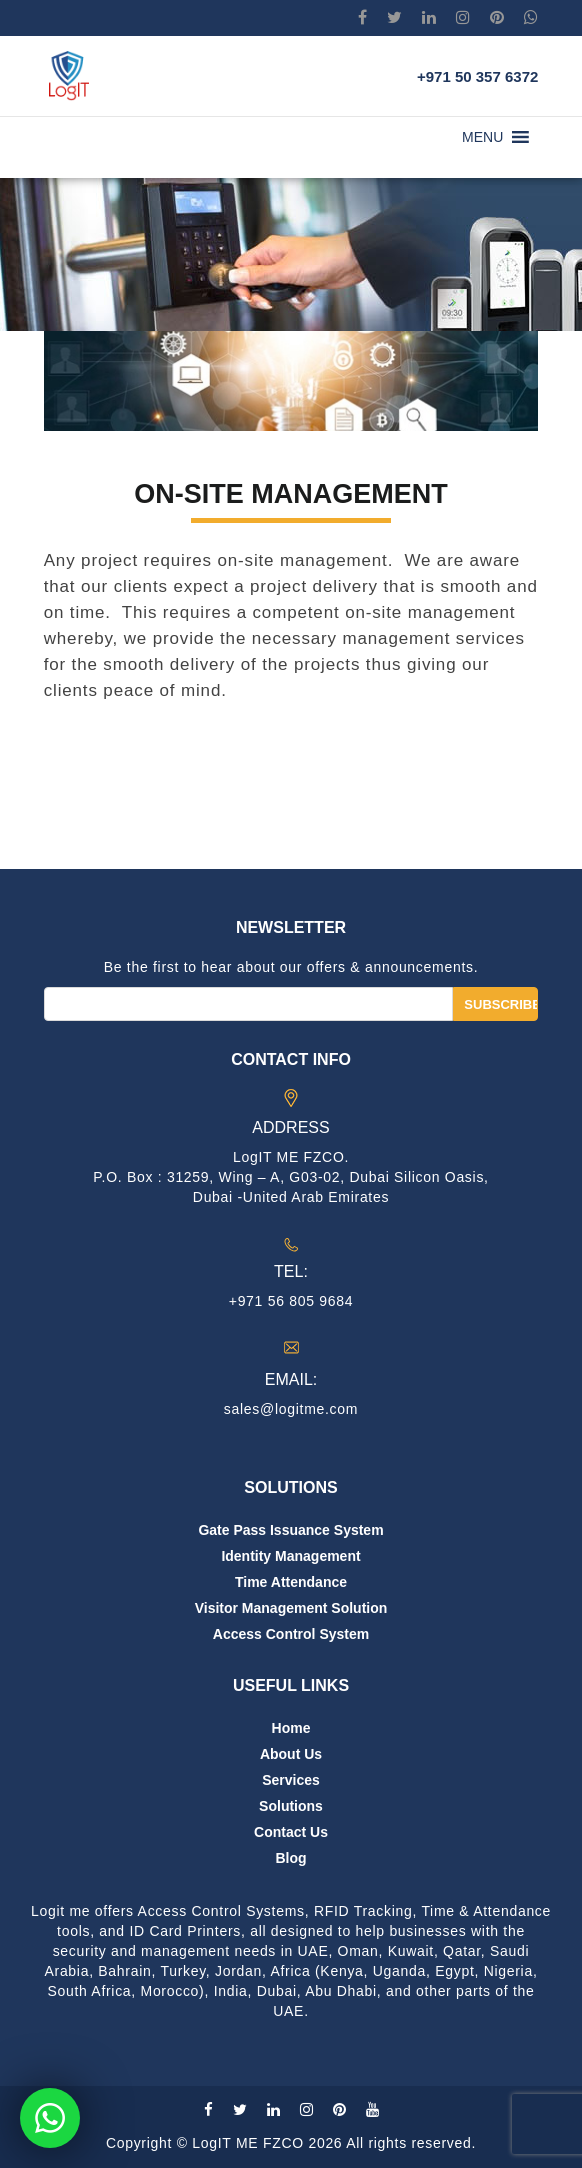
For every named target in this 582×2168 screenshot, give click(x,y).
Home (291, 1728)
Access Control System (291, 1634)
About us (291, 1754)
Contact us (291, 1832)
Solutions (291, 1806)
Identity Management (290, 1556)
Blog (290, 1858)
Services (291, 1780)
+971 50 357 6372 (477, 76)
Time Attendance (291, 1582)
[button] (482, 137)
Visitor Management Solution (291, 1608)
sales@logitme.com (291, 1409)
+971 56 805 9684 (291, 1301)
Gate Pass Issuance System (290, 1530)
